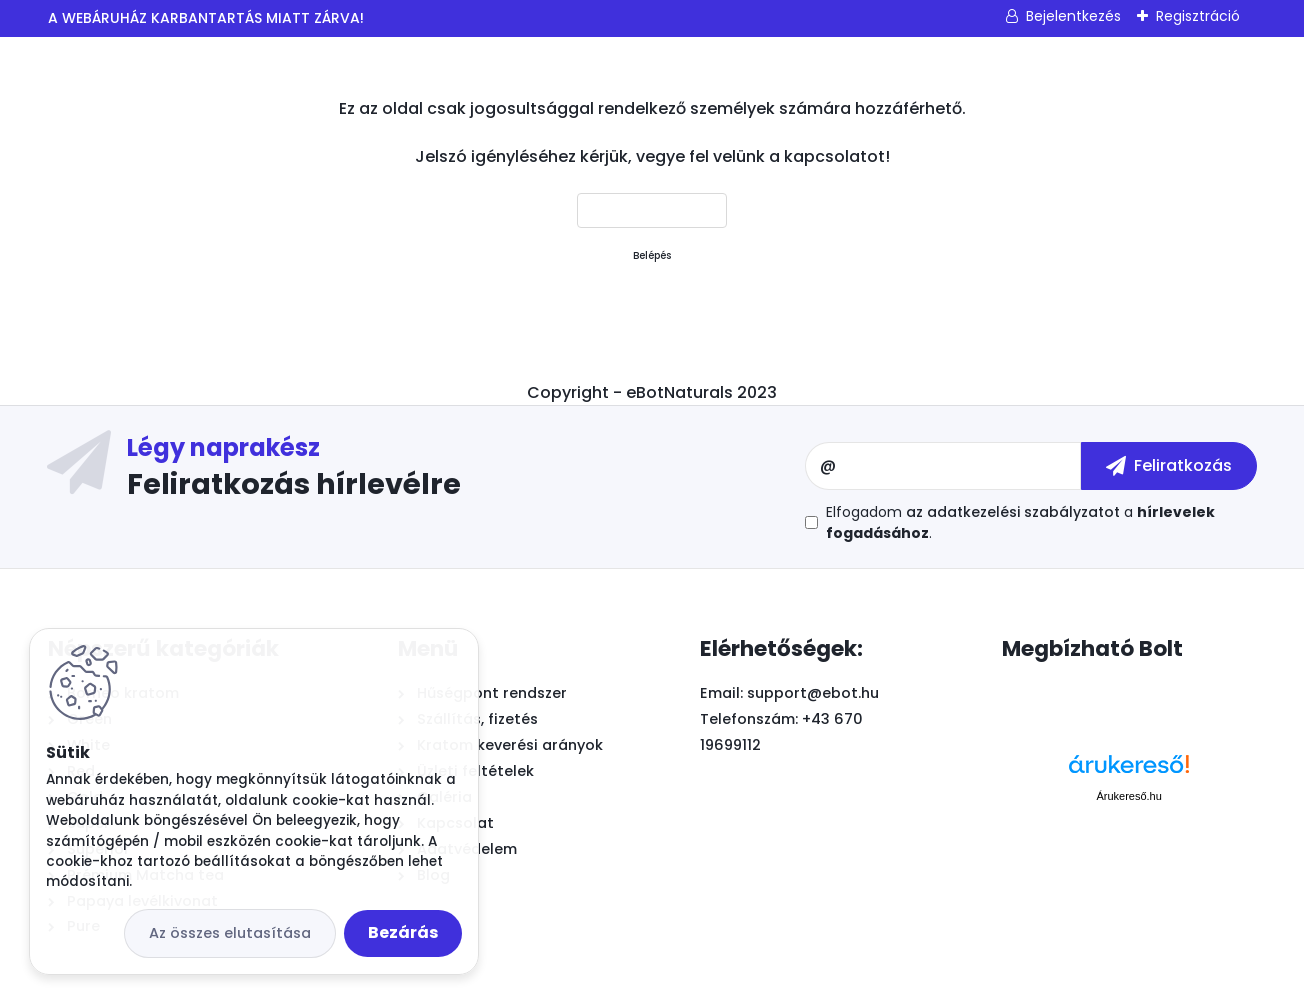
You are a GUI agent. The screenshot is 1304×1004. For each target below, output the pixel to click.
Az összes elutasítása (230, 933)
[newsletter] (1169, 466)
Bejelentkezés (1073, 16)
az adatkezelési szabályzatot (1013, 512)
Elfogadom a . (1020, 522)
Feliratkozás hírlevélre (294, 483)
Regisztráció (1198, 16)
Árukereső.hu (1128, 796)
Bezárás (403, 932)
